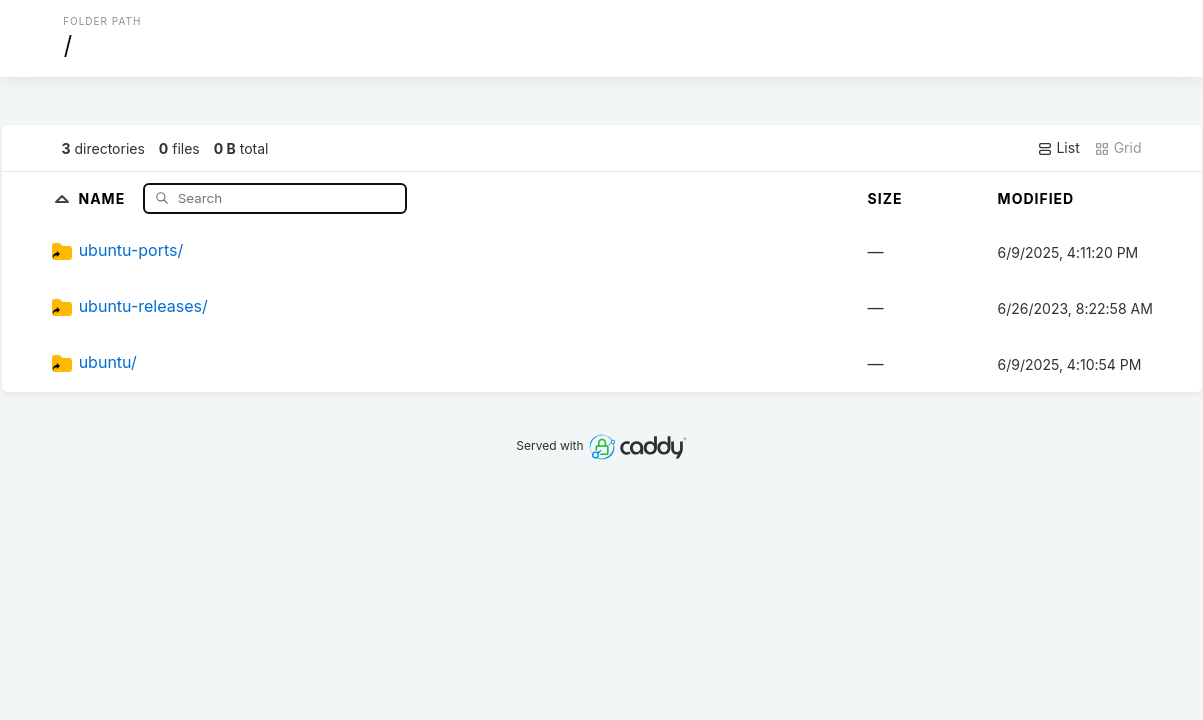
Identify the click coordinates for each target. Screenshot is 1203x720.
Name (103, 197)
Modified (1036, 198)
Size (885, 198)
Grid (1118, 148)
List (1058, 148)
